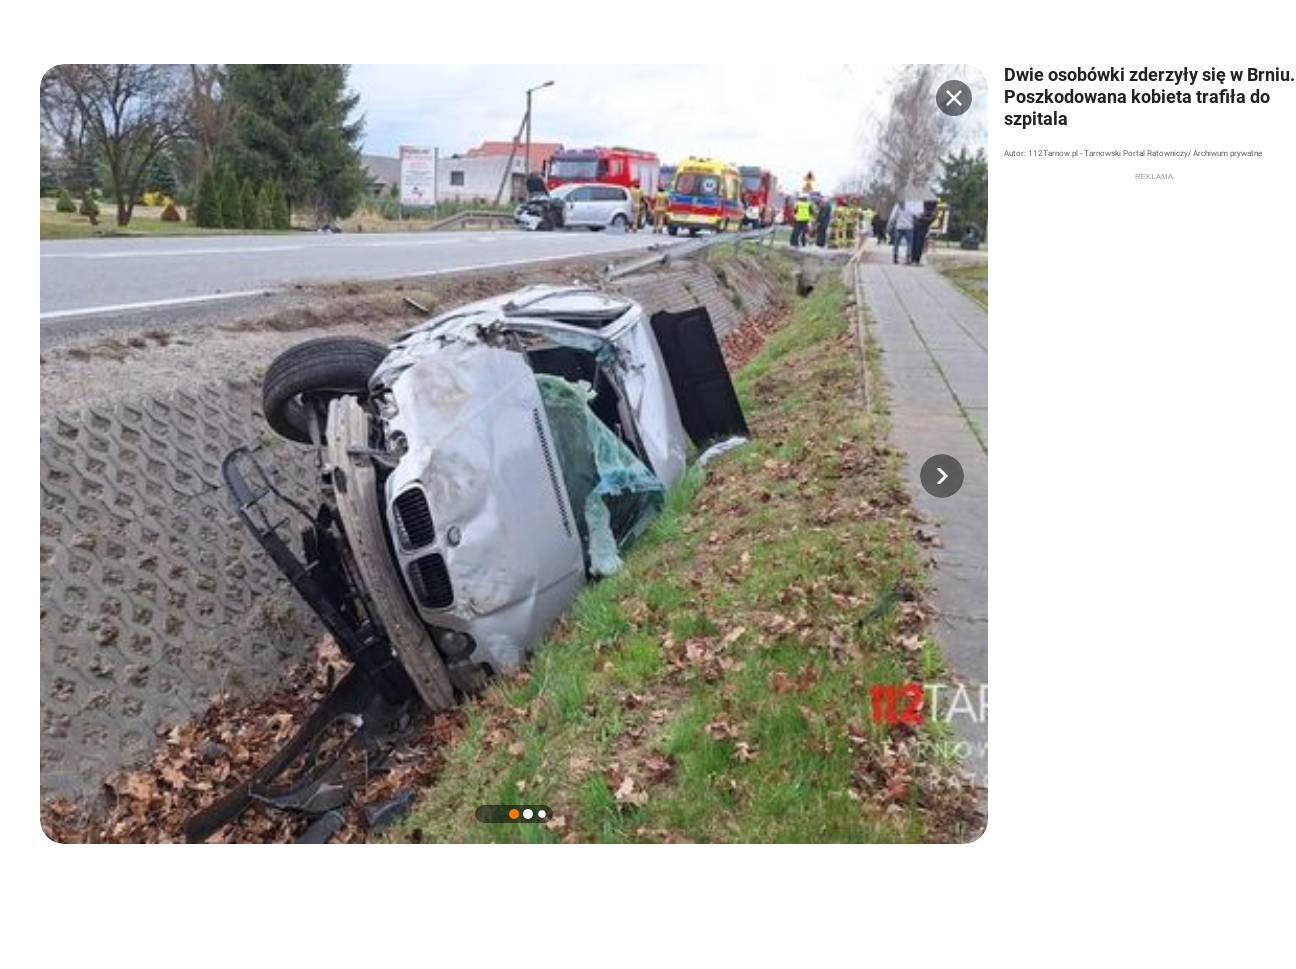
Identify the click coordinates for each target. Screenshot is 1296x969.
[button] (942, 476)
